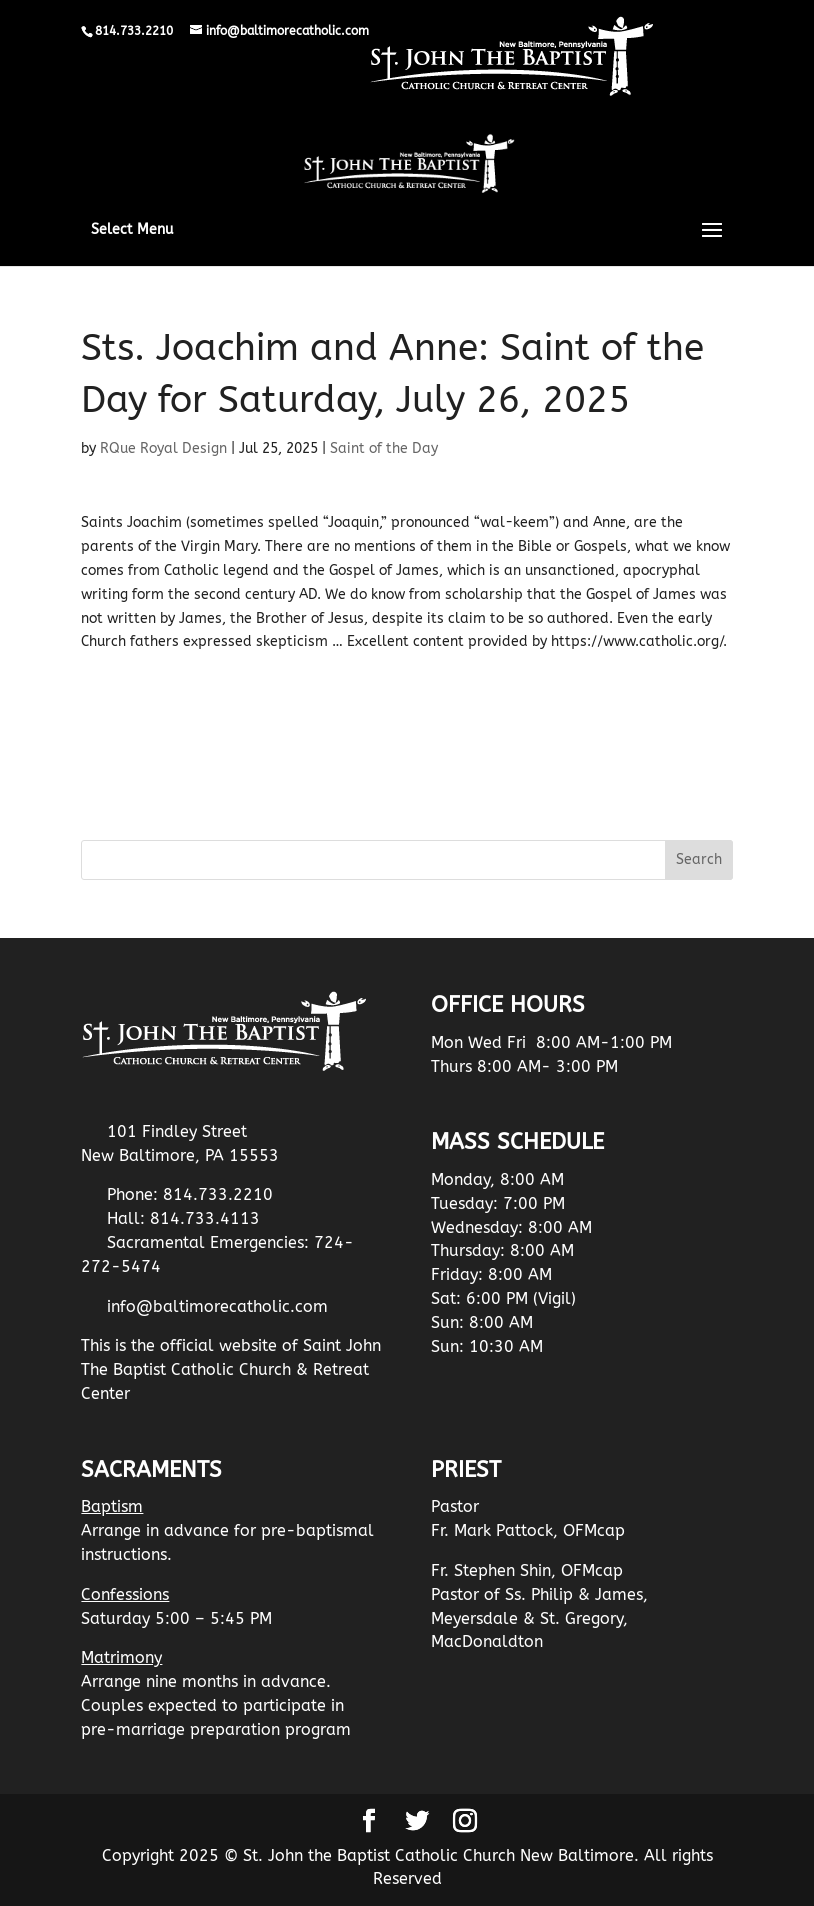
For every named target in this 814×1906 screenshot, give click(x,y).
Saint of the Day (384, 448)
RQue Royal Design (163, 448)
